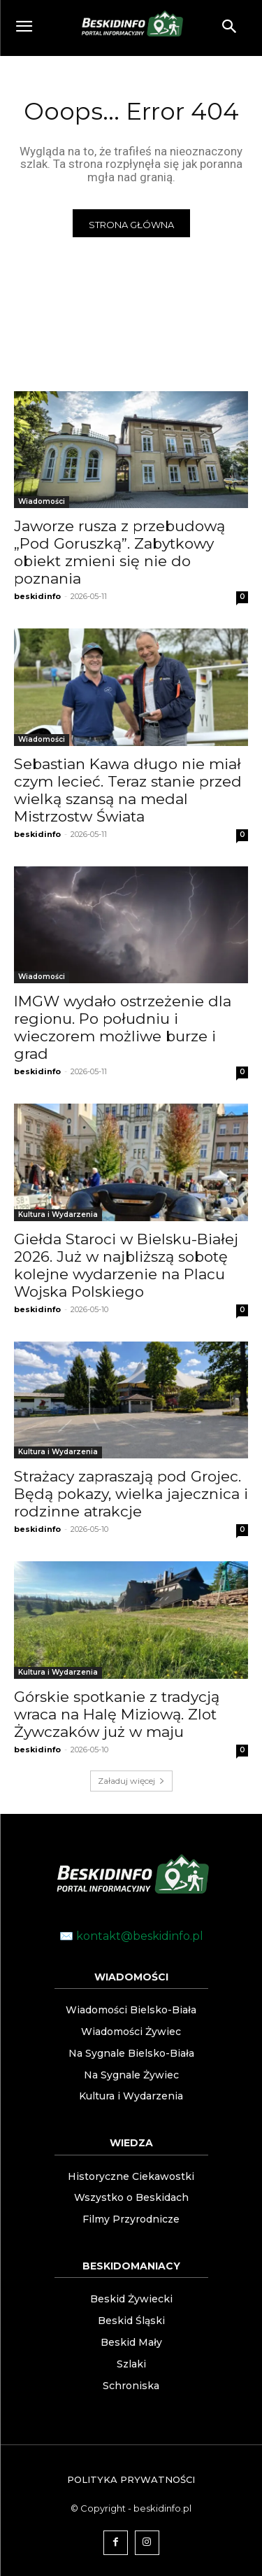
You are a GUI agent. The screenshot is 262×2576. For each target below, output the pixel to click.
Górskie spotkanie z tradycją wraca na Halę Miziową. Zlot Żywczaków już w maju (116, 1714)
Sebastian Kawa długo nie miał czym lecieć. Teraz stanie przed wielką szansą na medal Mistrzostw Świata (128, 790)
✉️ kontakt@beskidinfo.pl (131, 1936)
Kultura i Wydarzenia (58, 1214)
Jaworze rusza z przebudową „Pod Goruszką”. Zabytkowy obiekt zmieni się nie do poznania (119, 552)
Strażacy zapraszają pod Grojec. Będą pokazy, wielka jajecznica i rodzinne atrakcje (131, 1494)
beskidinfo (37, 596)
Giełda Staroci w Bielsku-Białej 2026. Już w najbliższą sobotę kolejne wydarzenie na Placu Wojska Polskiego (126, 1265)
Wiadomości (41, 501)
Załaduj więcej (131, 1780)
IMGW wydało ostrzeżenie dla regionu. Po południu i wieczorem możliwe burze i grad (122, 1027)
